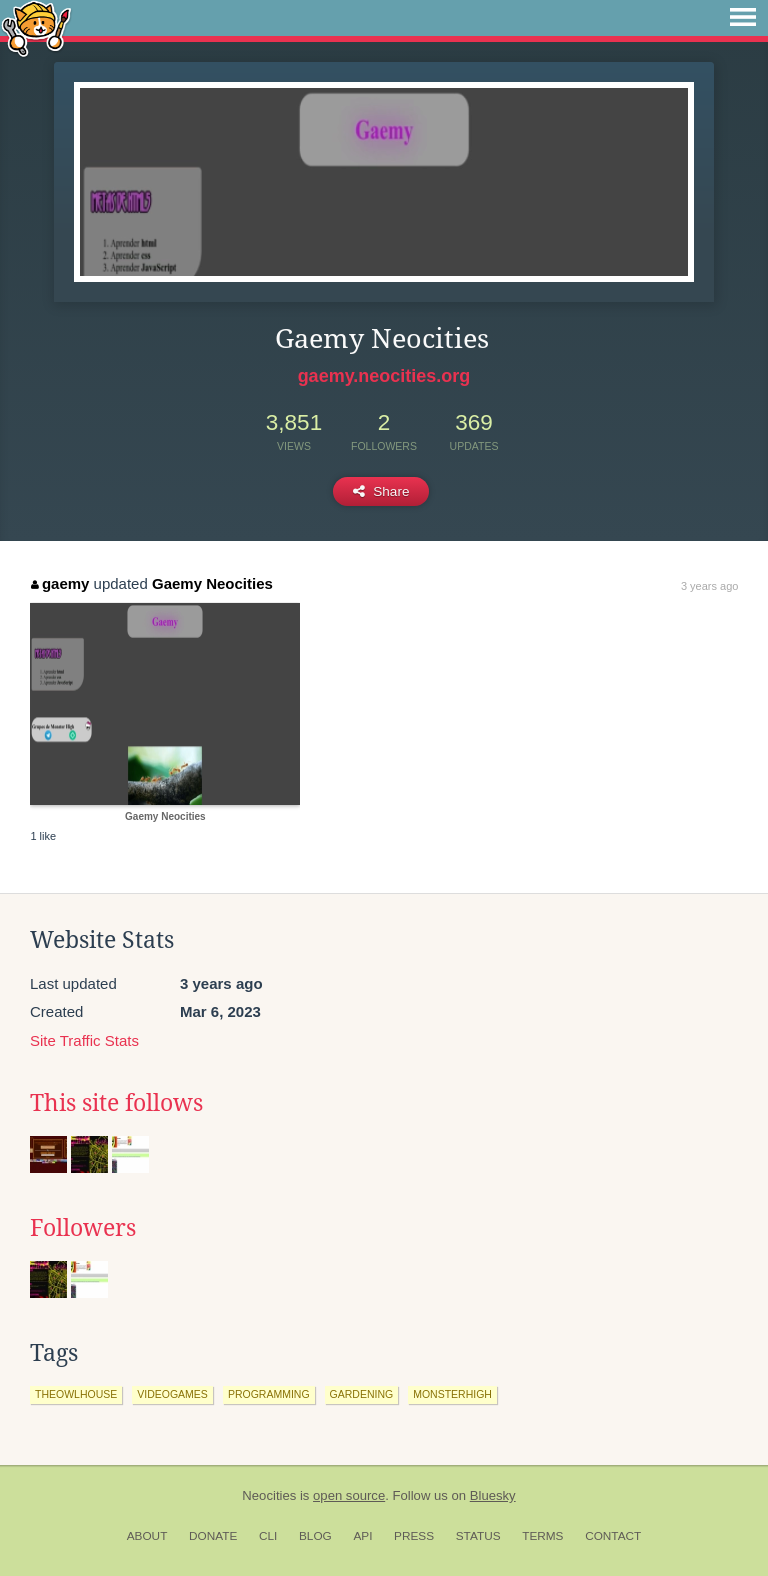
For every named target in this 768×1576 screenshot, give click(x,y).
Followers (83, 1228)
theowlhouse (76, 1394)
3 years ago (709, 586)
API (362, 1536)
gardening (362, 1394)
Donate (213, 1536)
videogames (172, 1394)
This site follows (116, 1103)
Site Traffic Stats (84, 1040)
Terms (542, 1536)
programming (269, 1394)
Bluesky (493, 1495)
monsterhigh (452, 1394)
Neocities (269, 1495)
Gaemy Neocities (212, 583)
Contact (613, 1536)
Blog (315, 1536)
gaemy (60, 583)
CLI (268, 1536)
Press (414, 1536)
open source (349, 1495)
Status (478, 1536)
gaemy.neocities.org (384, 376)
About (147, 1536)
